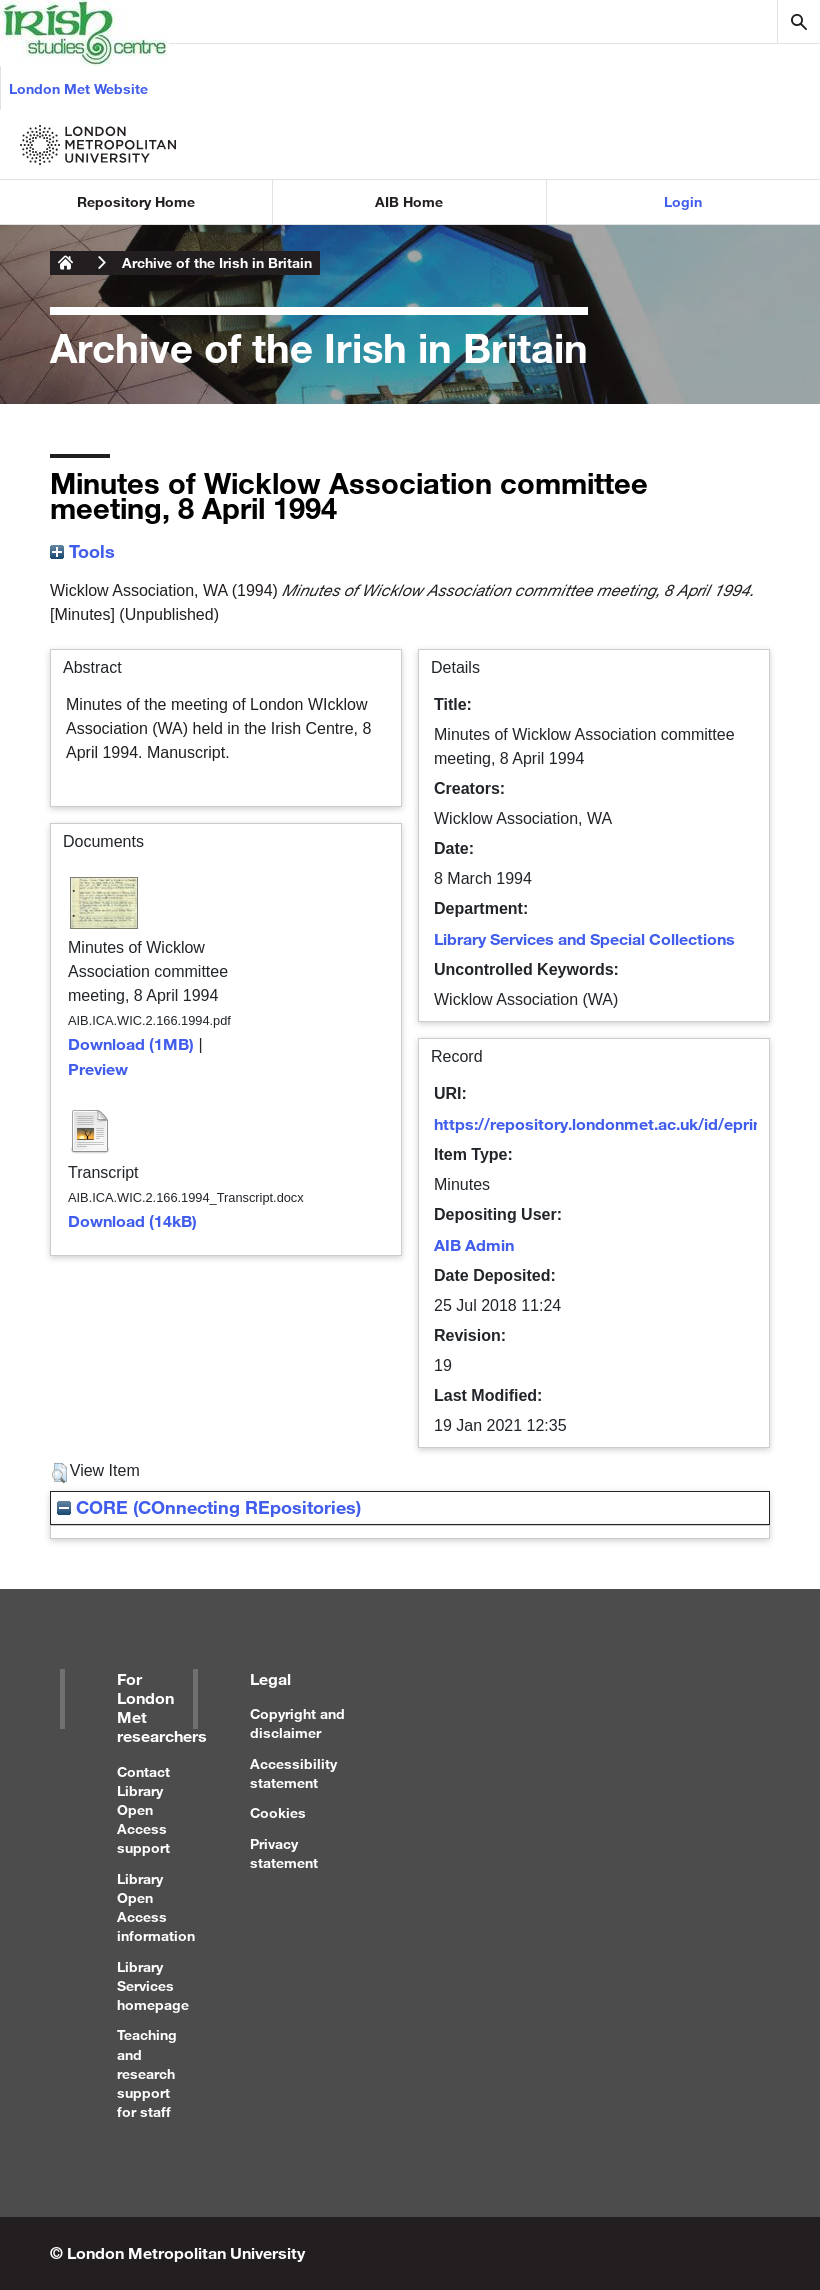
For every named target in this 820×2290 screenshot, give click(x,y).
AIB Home (409, 201)
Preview (98, 1068)
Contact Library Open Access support (143, 1810)
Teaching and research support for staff (147, 2073)
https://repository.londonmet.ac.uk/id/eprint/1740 (622, 1123)
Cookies (278, 1812)
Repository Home (136, 201)
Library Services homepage (153, 1985)
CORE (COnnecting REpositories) (209, 1507)
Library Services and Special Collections (584, 938)
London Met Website (78, 88)
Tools (82, 551)
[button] (59, 1473)
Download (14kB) (132, 1220)
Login (683, 201)
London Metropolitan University (66, 263)
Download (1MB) (131, 1043)
